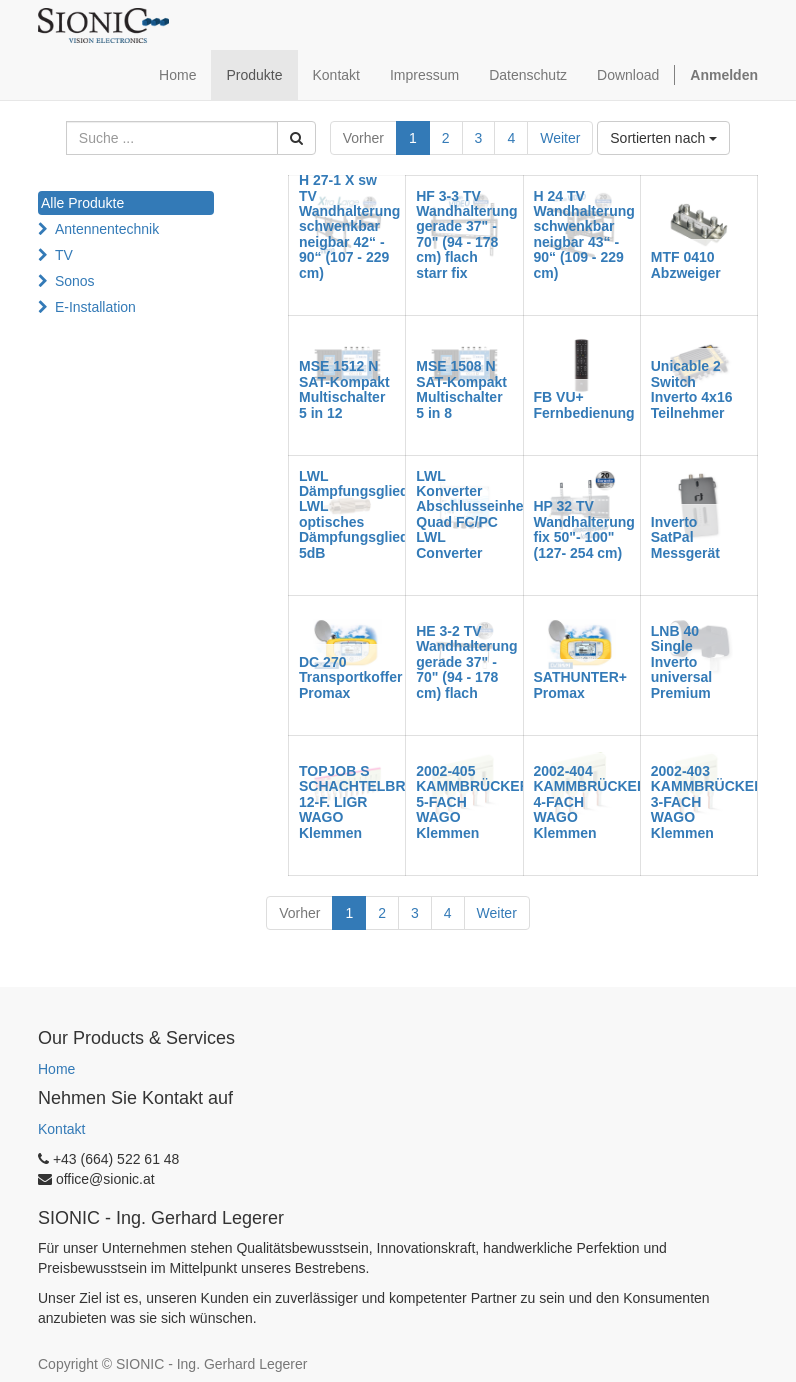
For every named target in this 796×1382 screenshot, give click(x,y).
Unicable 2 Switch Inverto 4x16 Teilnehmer (692, 389)
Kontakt (61, 1129)
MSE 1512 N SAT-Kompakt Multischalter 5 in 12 (344, 389)
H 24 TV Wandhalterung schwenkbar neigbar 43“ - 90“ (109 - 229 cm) (584, 234)
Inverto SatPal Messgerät (685, 537)
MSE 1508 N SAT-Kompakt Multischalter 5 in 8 (461, 389)
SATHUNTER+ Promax (580, 684)
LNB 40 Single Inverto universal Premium (681, 662)
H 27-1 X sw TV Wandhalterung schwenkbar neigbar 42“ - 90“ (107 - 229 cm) (349, 226)
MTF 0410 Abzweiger (686, 264)
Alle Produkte (82, 203)
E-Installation (95, 307)
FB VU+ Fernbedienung (584, 404)
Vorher (363, 138)
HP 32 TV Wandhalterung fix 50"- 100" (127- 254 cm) (584, 529)
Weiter (560, 138)
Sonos (75, 281)
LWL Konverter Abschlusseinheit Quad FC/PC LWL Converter (474, 514)
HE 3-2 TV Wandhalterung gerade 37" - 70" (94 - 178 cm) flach (466, 662)
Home (56, 1069)
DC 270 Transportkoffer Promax (350, 677)
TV (64, 255)
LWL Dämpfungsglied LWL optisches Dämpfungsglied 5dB (354, 514)
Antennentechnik (107, 229)
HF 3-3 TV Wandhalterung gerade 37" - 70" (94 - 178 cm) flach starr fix (466, 234)
